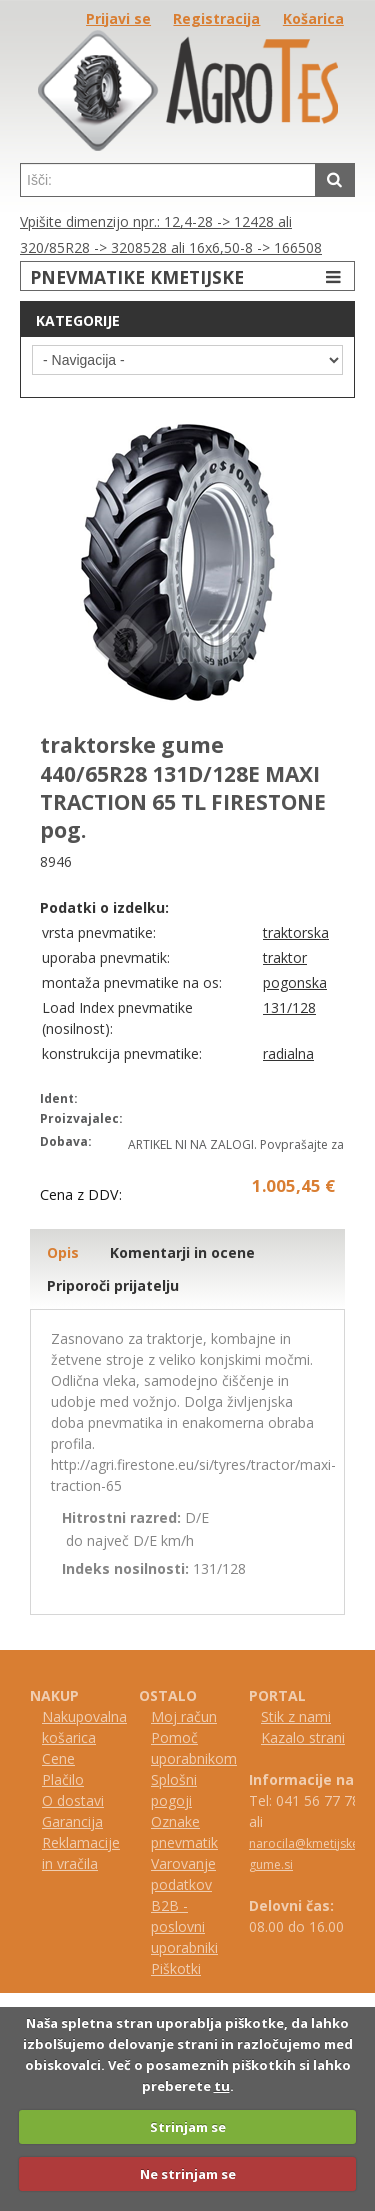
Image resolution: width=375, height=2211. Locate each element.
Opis (63, 1252)
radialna (288, 1053)
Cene (58, 1758)
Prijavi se (118, 18)
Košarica (313, 18)
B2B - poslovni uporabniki (184, 1926)
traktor (285, 957)
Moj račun (184, 1716)
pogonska (295, 982)
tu (222, 2086)
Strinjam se (188, 2127)
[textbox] (168, 180)
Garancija (72, 1821)
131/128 (289, 1007)
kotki (185, 1968)
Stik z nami (296, 1716)
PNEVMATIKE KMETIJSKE (188, 276)
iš (165, 1968)
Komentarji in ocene (182, 1252)
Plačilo (63, 1779)
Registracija (216, 18)
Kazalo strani (303, 1737)
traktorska (296, 932)
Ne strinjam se (188, 2174)
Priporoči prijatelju (113, 1285)
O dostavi (73, 1800)
